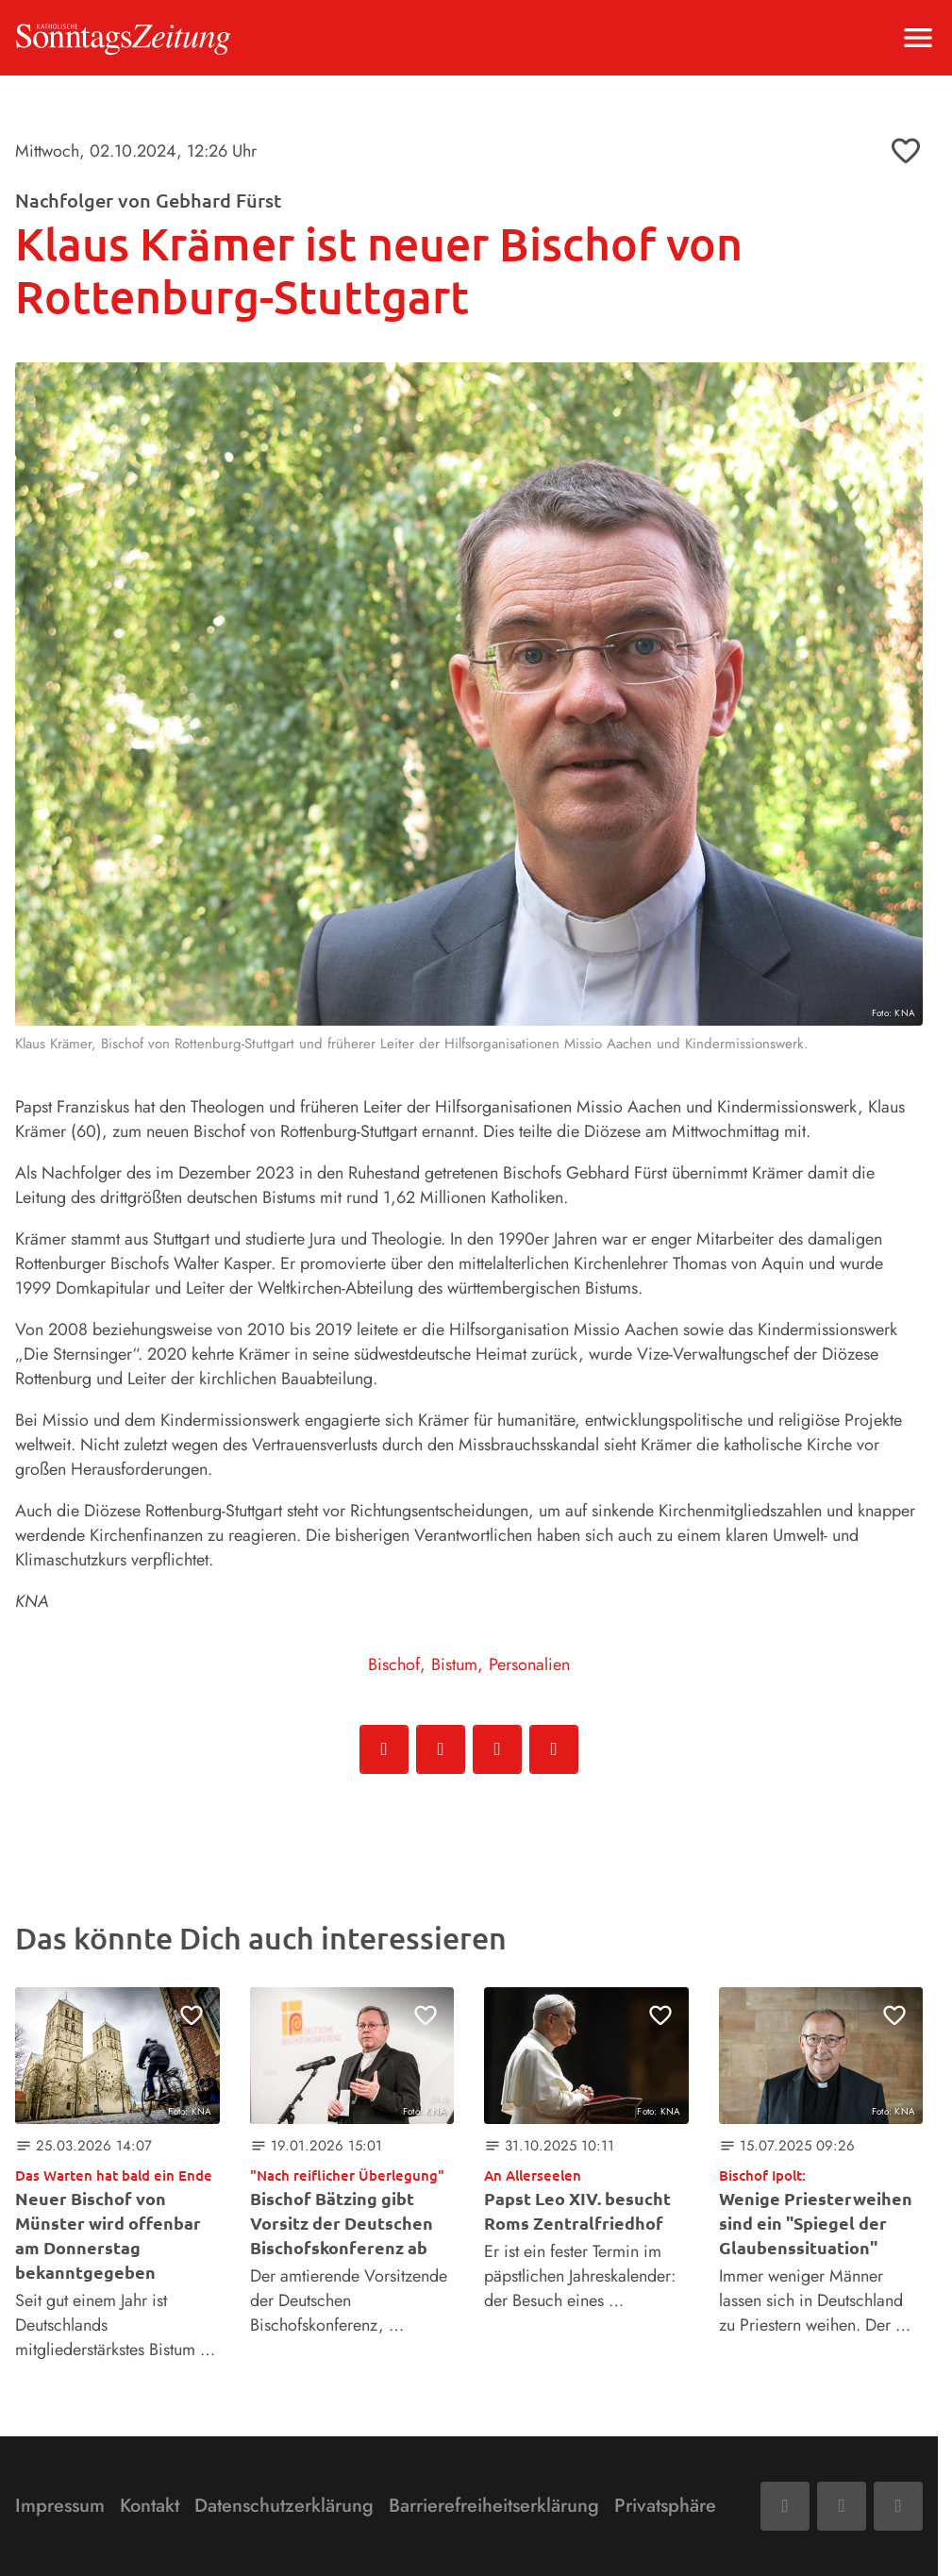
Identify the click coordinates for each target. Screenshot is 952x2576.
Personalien (529, 1664)
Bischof (394, 1664)
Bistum (454, 1664)
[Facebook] (785, 2506)
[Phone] (898, 2506)
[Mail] (841, 2506)
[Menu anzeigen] (918, 38)
